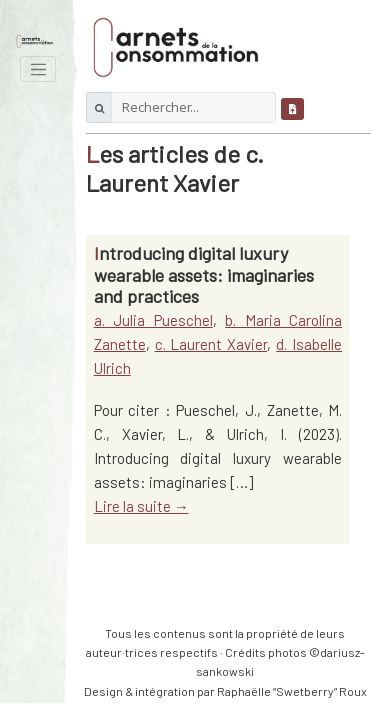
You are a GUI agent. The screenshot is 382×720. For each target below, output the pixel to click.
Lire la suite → (141, 506)
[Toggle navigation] (38, 69)
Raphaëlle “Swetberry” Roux (292, 691)
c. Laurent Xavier (211, 344)
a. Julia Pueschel (153, 320)
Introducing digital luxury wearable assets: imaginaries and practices (204, 274)
